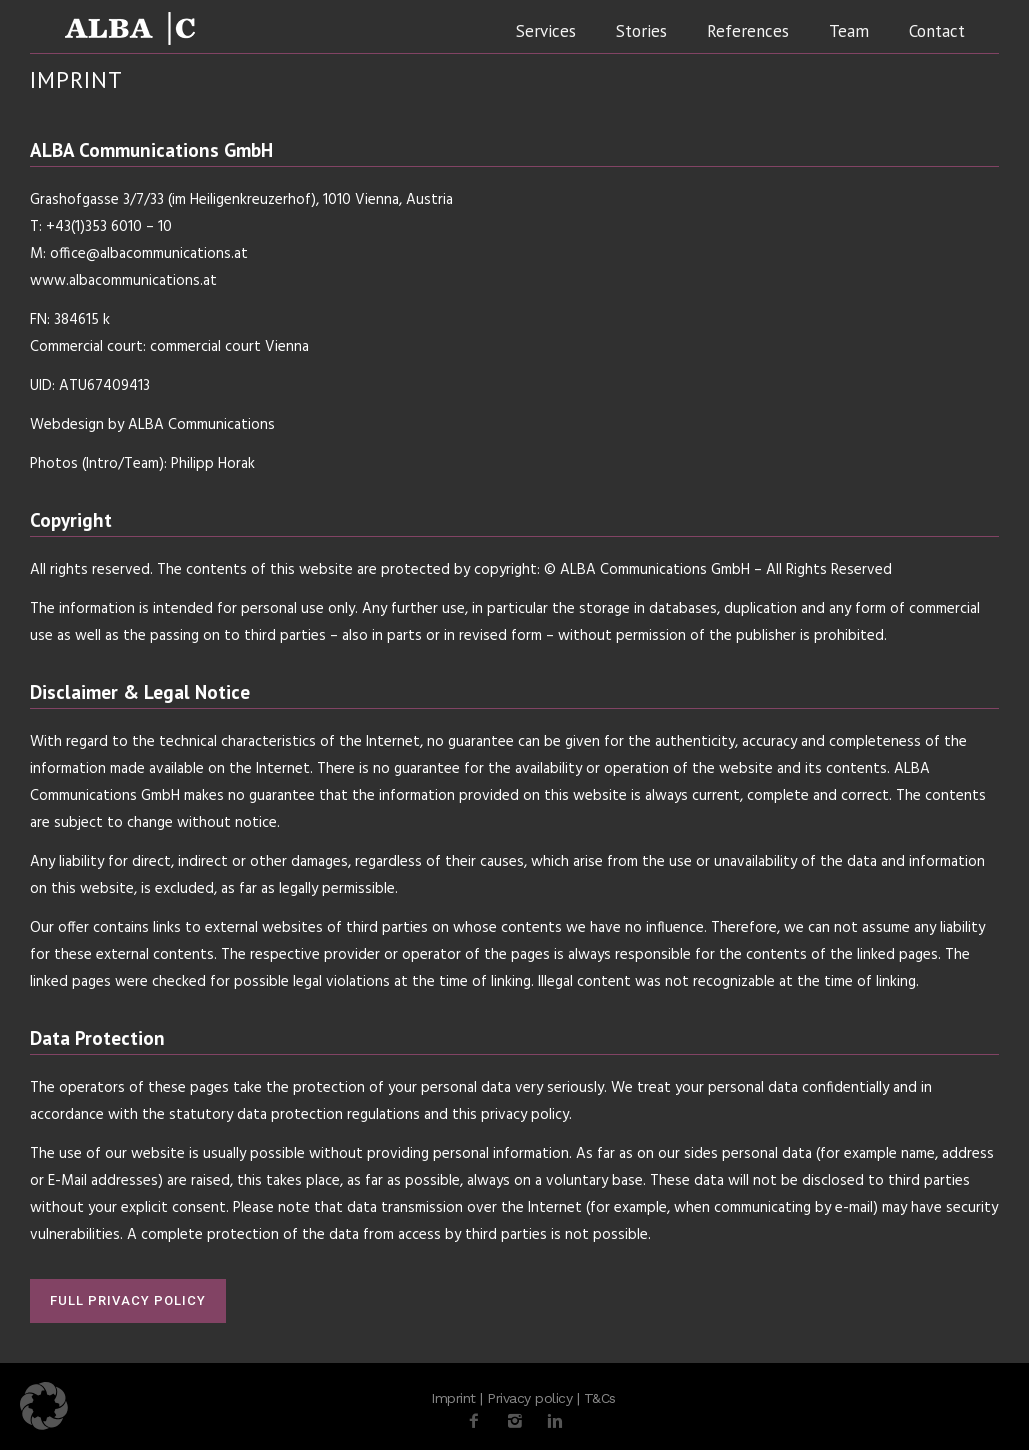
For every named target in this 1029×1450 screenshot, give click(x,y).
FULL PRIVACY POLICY (128, 1300)
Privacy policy (529, 1398)
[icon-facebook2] (479, 1421)
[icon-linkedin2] (555, 1421)
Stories (641, 31)
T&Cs (600, 1398)
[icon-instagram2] (520, 1421)
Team (849, 31)
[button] (44, 1406)
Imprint (453, 1398)
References (748, 31)
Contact (937, 31)
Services (546, 31)
